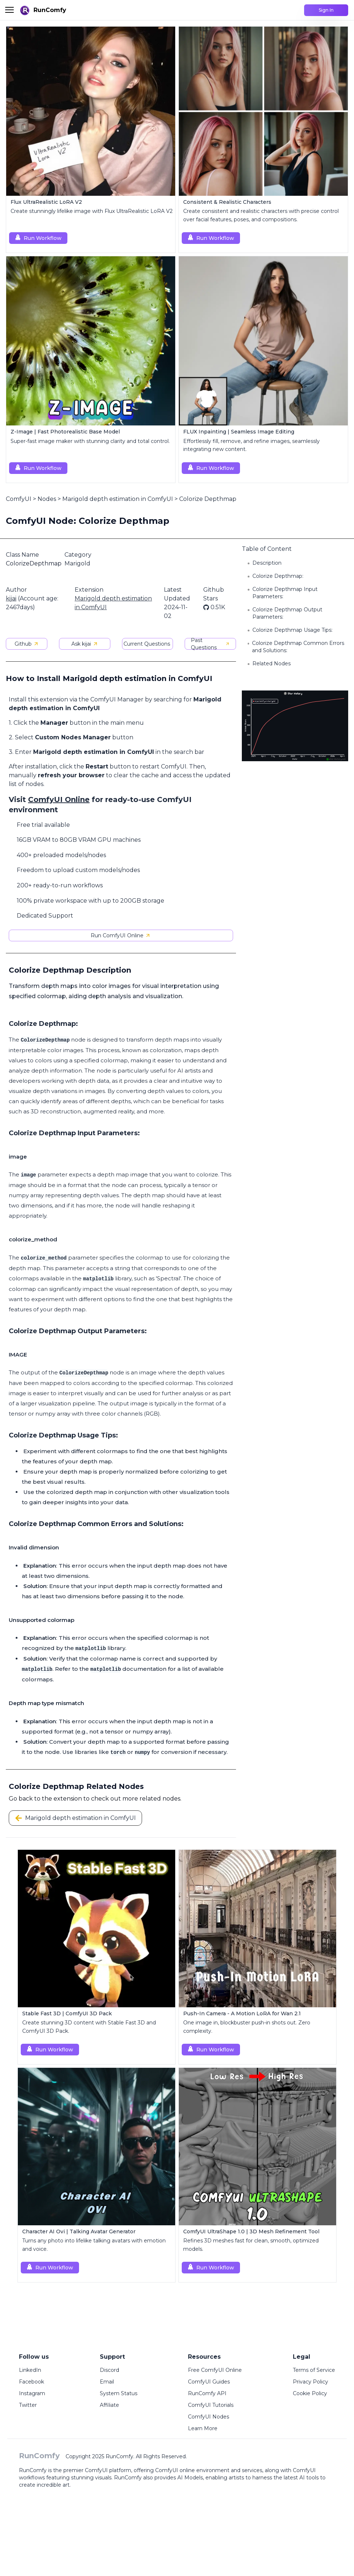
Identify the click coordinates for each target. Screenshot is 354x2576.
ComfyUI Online (59, 799)
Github (27, 644)
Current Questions (146, 644)
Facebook (31, 2381)
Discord (109, 2370)
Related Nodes (271, 663)
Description (267, 563)
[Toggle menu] (9, 10)
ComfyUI (18, 498)
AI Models (190, 2477)
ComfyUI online (175, 2470)
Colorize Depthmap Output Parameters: (287, 613)
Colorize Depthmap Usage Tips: (292, 630)
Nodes (47, 498)
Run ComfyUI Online (121, 935)
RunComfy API (207, 2393)
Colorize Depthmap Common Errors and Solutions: (298, 647)
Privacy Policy (310, 2381)
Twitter (28, 2405)
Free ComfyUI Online (215, 2370)
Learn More (202, 2428)
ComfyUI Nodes (208, 2416)
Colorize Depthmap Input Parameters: (285, 593)
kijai (11, 598)
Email (107, 2381)
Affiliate (109, 2405)
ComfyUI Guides (209, 2381)
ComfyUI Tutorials (210, 2405)
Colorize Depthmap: (277, 576)
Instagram (32, 2393)
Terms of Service (314, 2370)
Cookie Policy (310, 2393)
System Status (118, 2393)
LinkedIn (30, 2370)
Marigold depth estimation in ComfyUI (117, 498)
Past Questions (210, 644)
